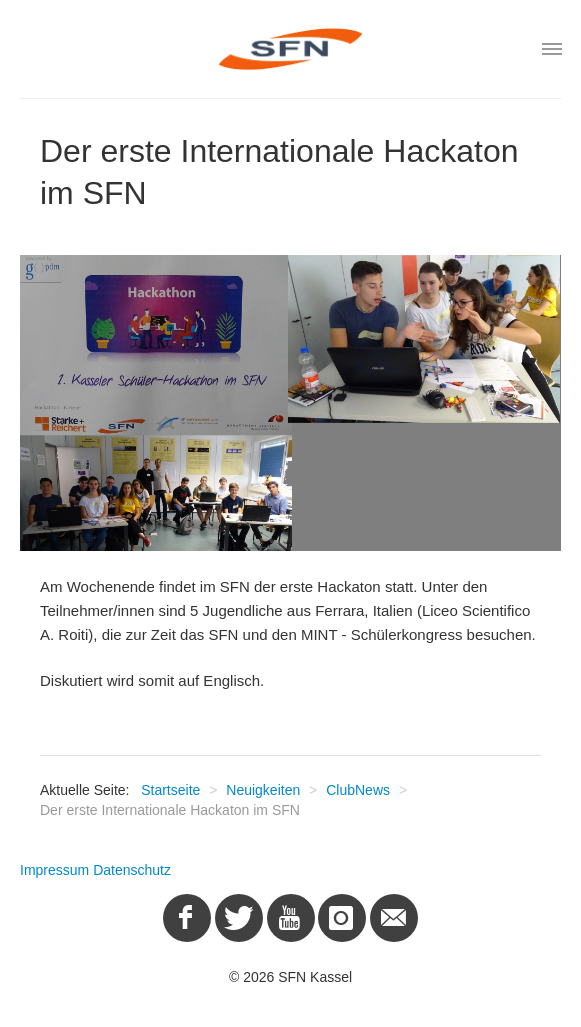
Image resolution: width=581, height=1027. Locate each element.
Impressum (54, 870)
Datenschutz (132, 870)
